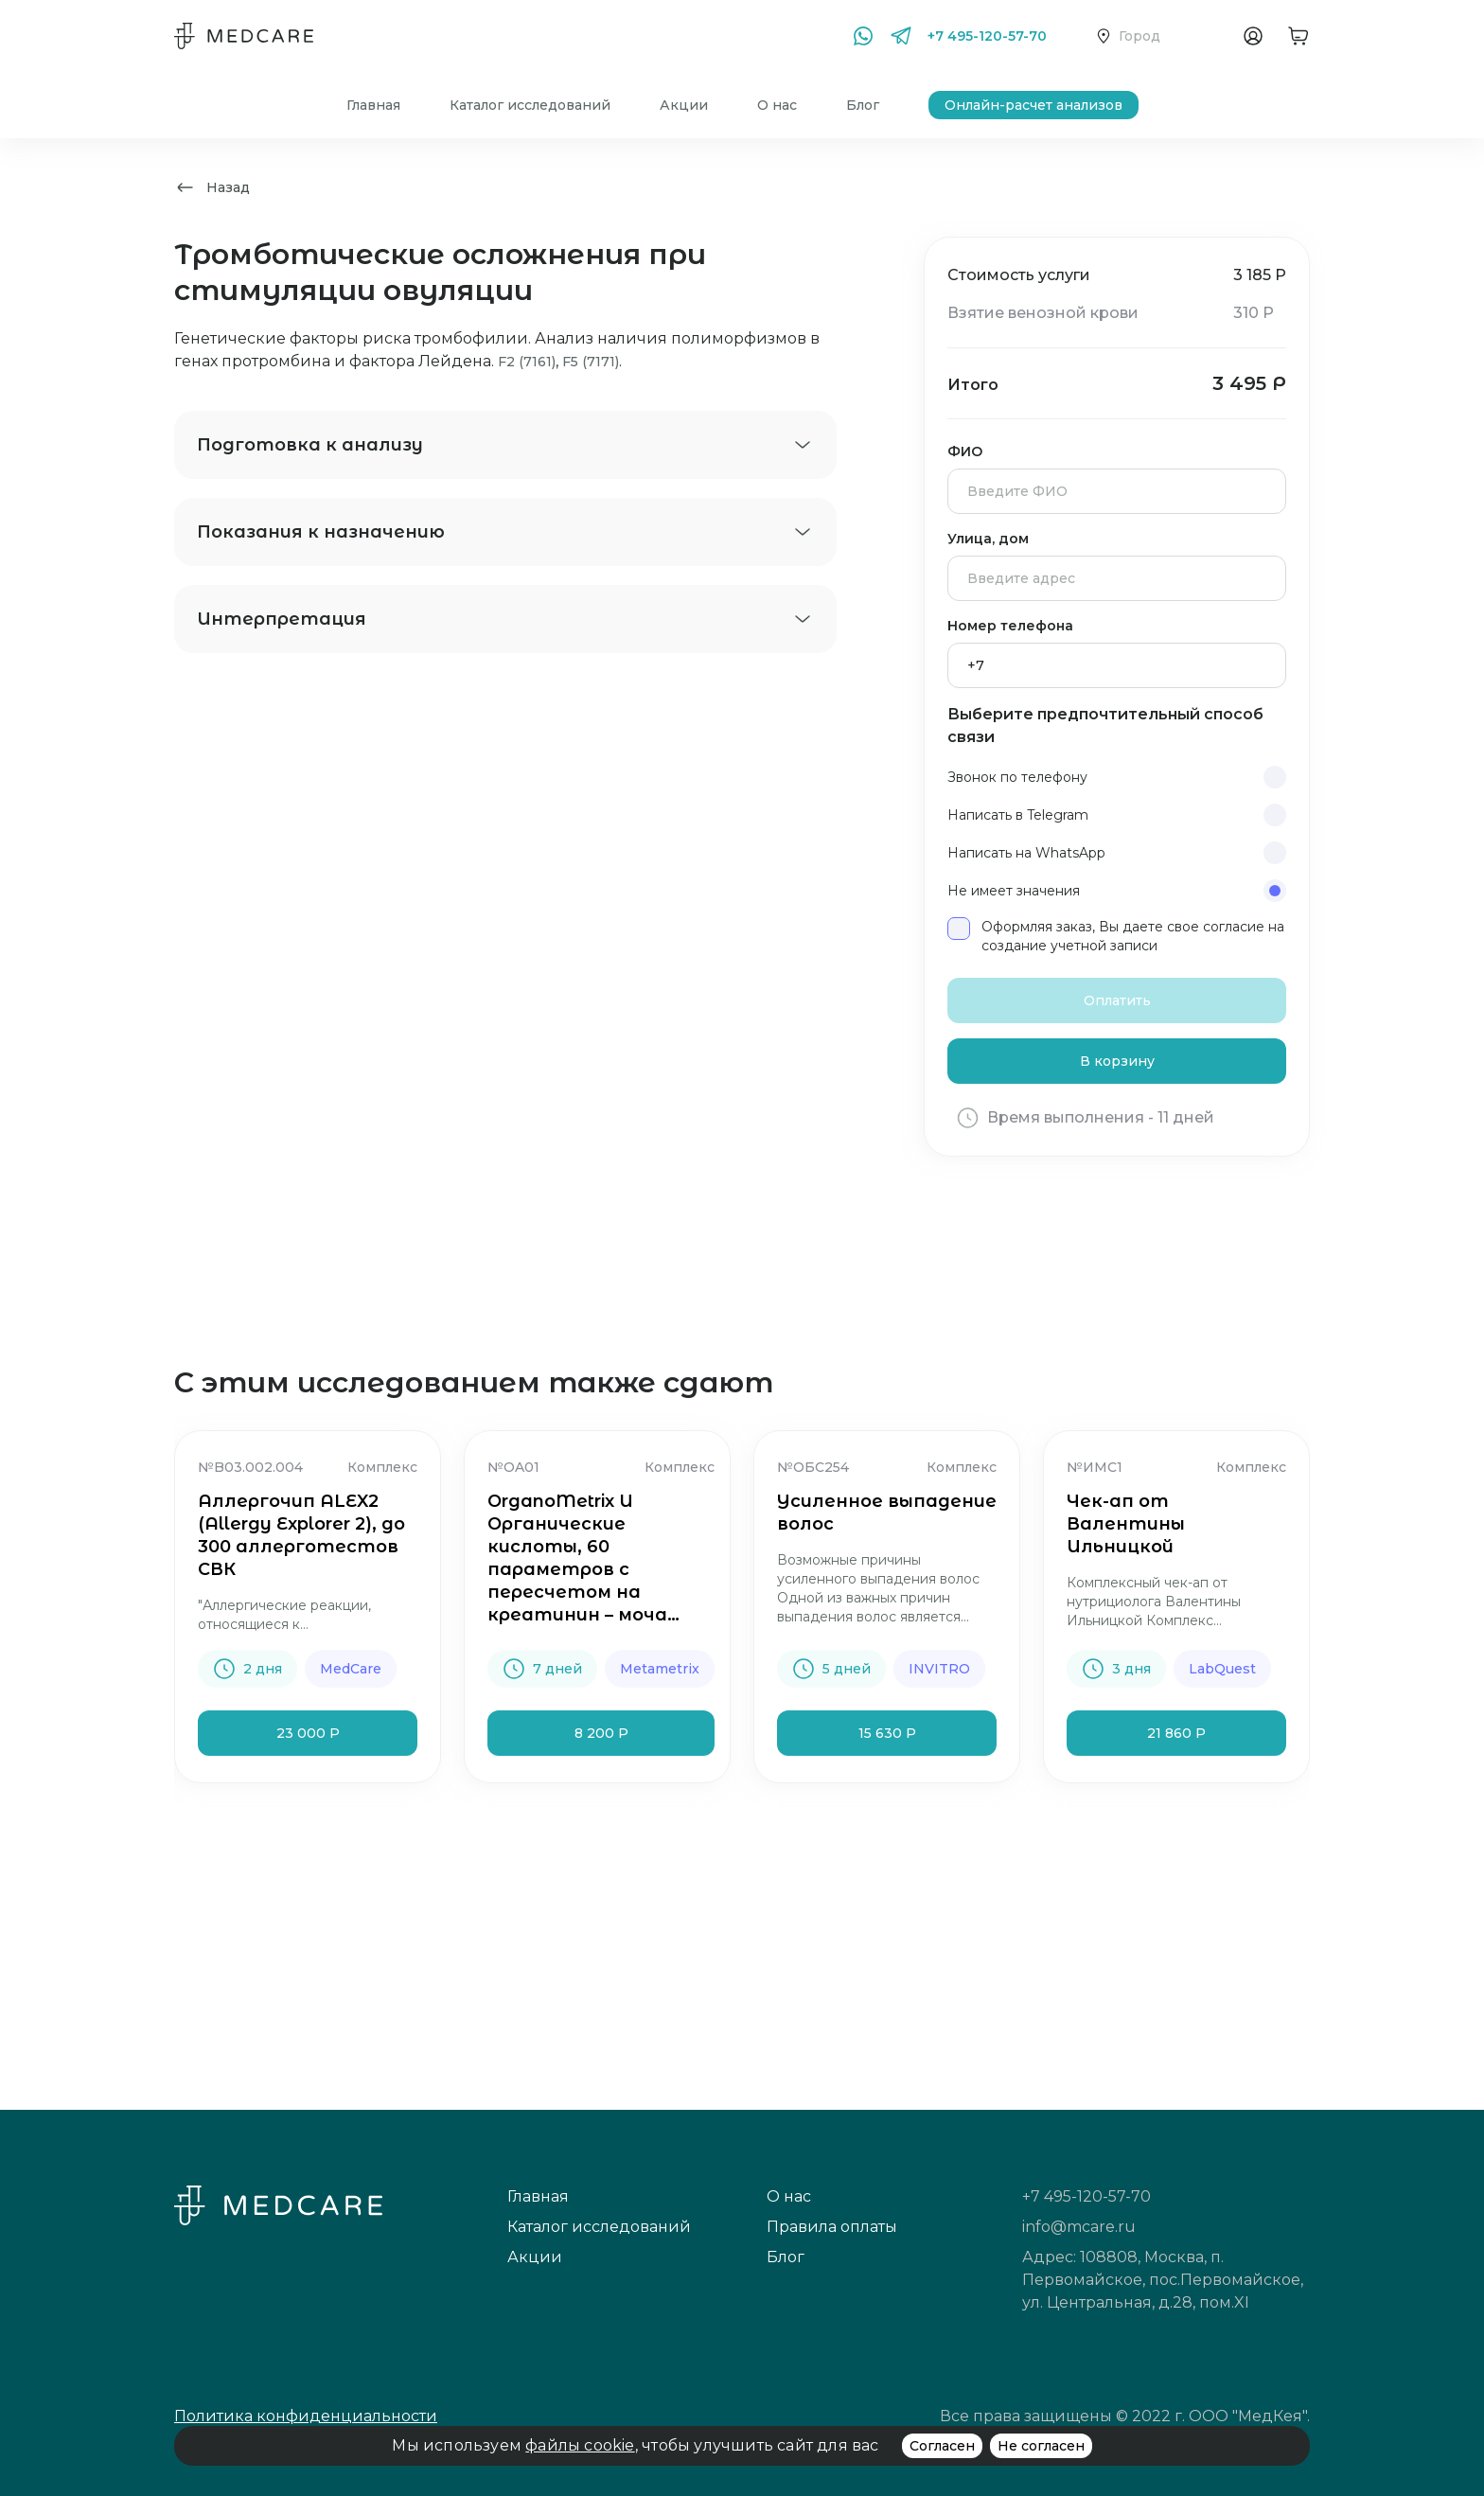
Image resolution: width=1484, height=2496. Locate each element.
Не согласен (1041, 2445)
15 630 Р (887, 1733)
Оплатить (1117, 1000)
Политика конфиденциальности (305, 2416)
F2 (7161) (527, 361)
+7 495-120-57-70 (987, 35)
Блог (862, 105)
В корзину (1117, 1061)
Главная (373, 105)
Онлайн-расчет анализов (1033, 105)
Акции (684, 105)
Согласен (942, 2445)
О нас (777, 105)
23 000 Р (308, 1733)
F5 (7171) (590, 361)
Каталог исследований (530, 105)
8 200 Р (601, 1733)
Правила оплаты (832, 2227)
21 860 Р (1176, 1733)
